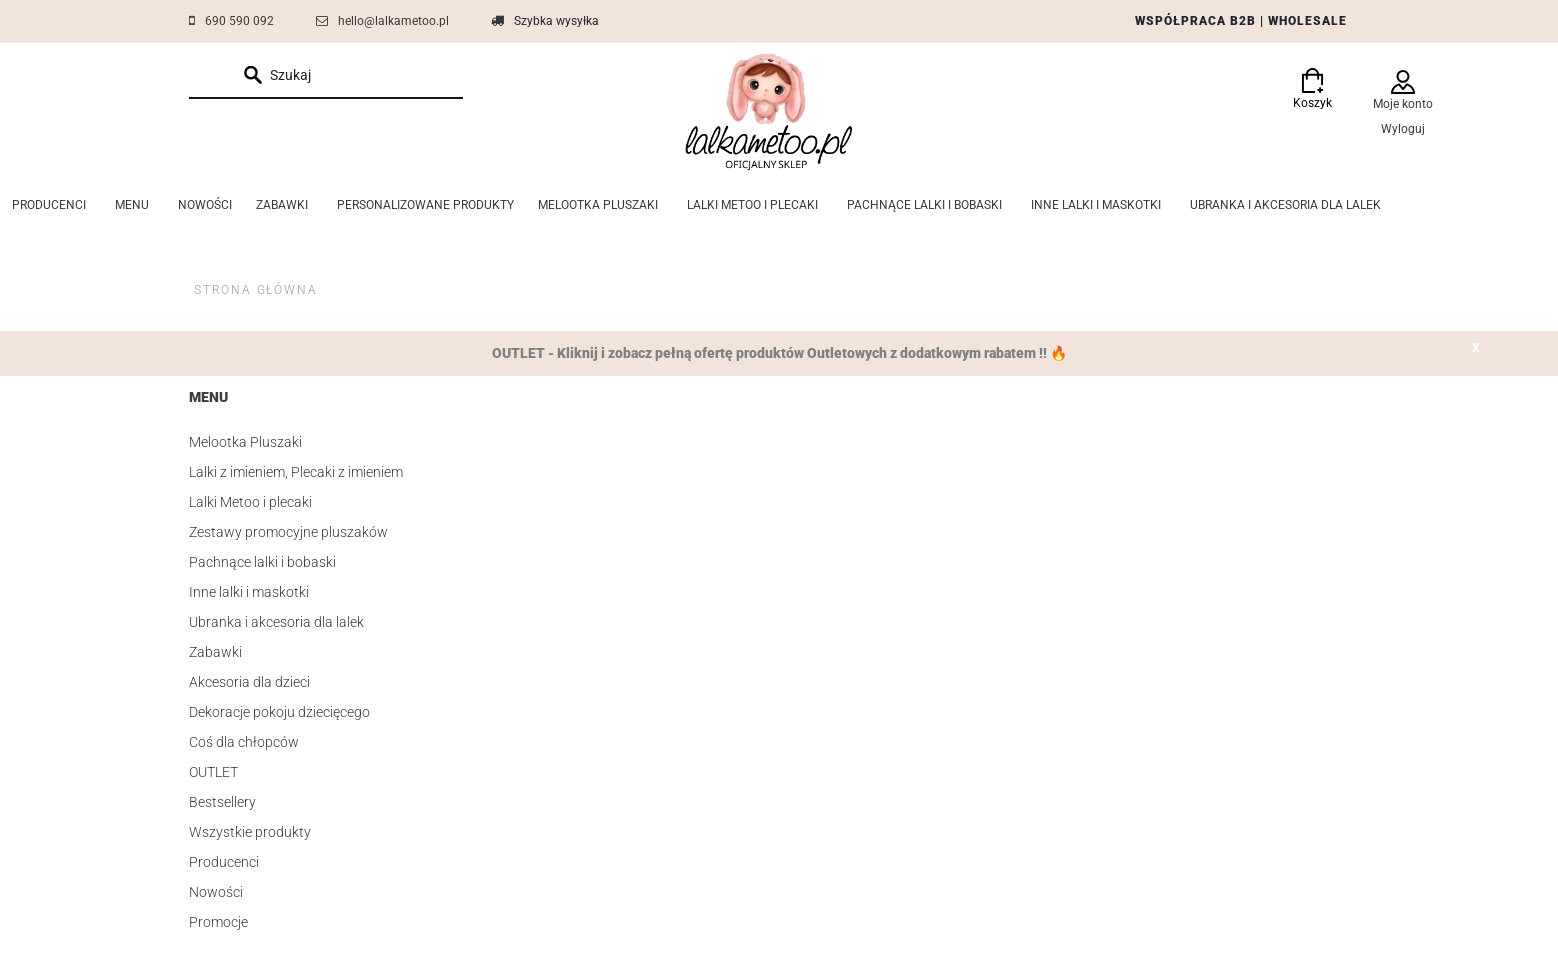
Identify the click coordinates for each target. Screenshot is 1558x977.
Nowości (216, 892)
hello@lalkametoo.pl (393, 21)
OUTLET (213, 772)
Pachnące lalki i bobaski (262, 562)
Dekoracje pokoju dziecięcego (279, 712)
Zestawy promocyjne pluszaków (288, 532)
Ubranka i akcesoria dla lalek (276, 622)
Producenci (224, 862)
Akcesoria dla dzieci (249, 682)
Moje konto (1403, 104)
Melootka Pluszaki (245, 442)
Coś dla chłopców (244, 742)
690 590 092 (239, 21)
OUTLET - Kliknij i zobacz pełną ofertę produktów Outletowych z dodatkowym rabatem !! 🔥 (779, 353)
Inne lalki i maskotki (249, 592)
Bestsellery (222, 802)
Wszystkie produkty (250, 832)
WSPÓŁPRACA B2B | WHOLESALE (1241, 21)
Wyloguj (1403, 129)
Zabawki (215, 652)
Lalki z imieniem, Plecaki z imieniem (296, 472)
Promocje (218, 922)
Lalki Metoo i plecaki (250, 502)
